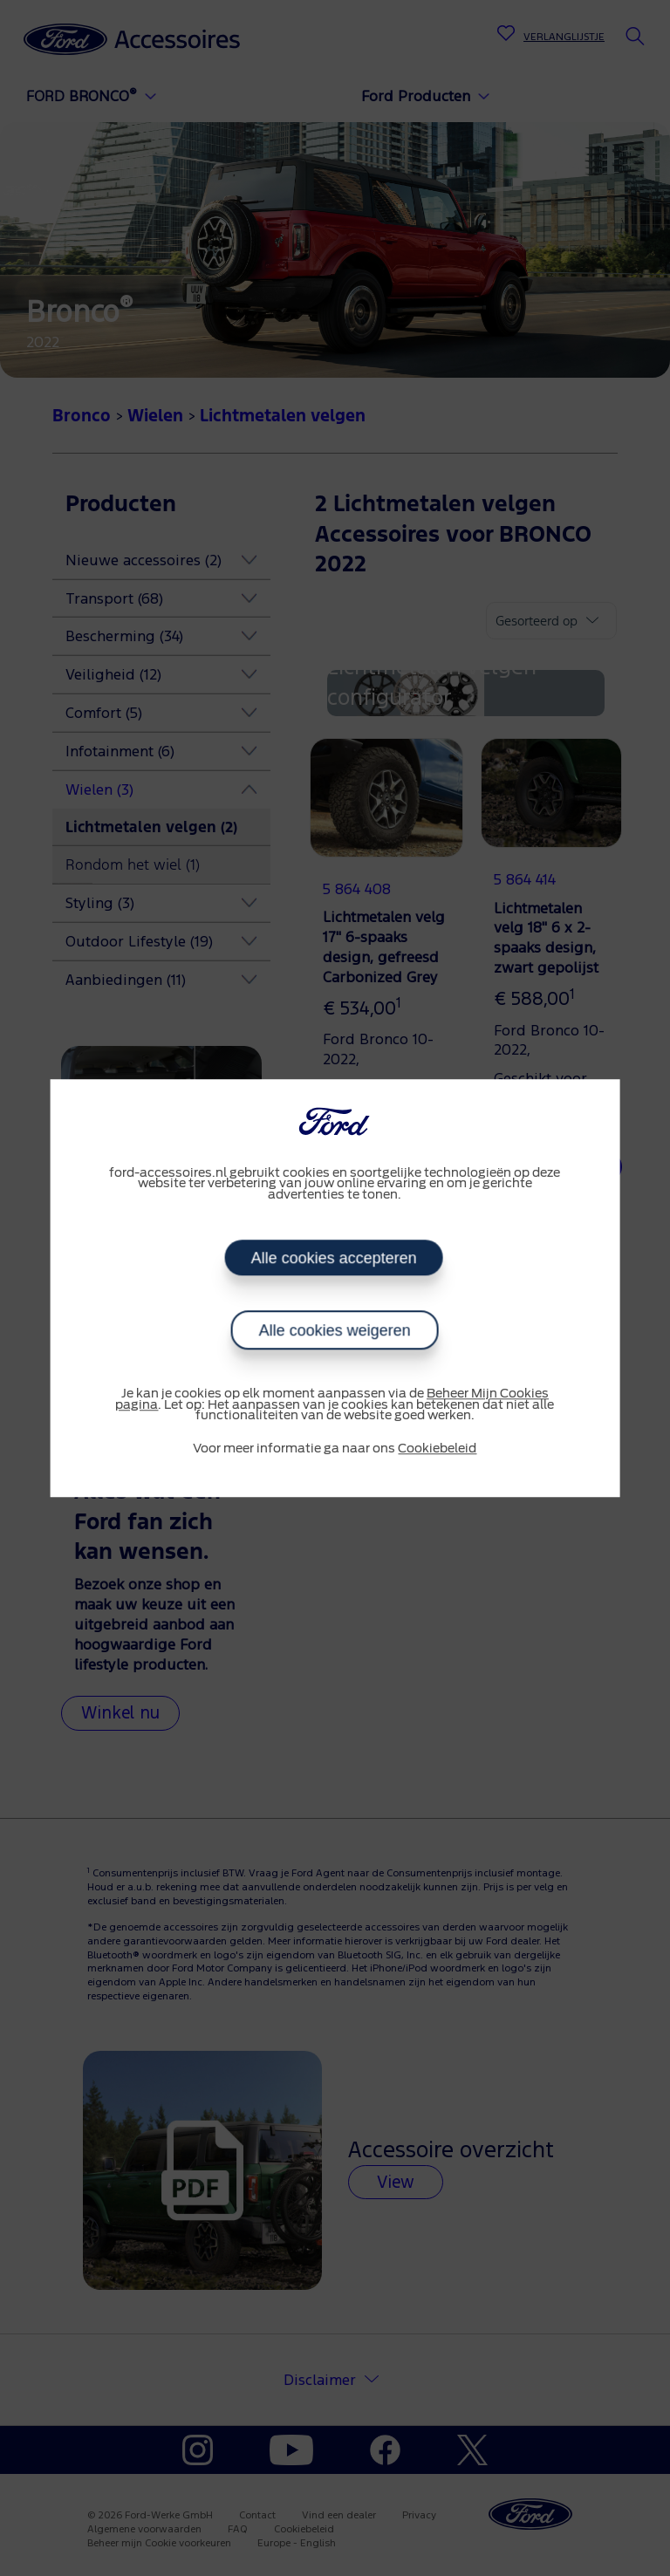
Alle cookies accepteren (333, 1258)
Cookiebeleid (437, 1449)
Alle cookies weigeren (335, 1330)
